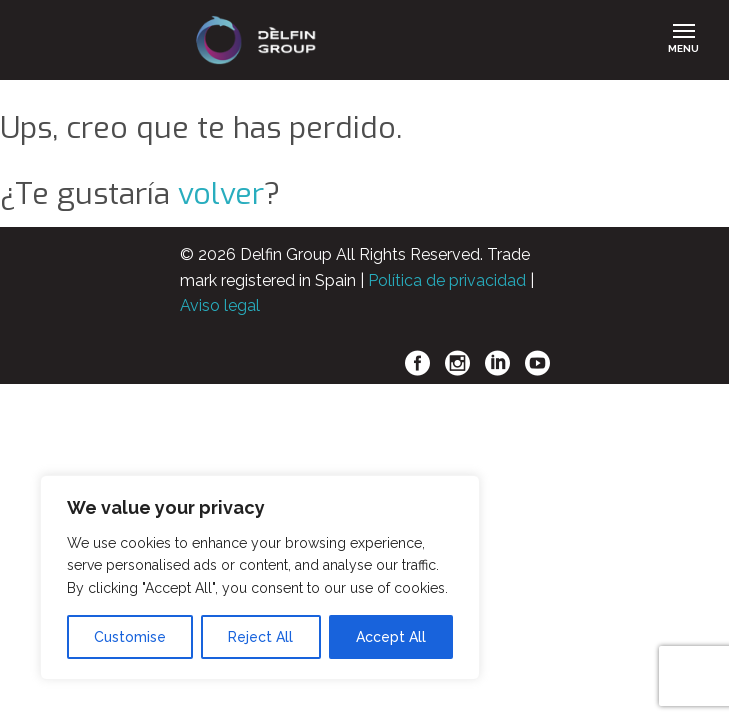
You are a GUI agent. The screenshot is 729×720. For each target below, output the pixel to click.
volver (221, 194)
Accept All (391, 637)
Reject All (260, 637)
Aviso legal (220, 305)
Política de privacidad (447, 280)
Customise (130, 637)
